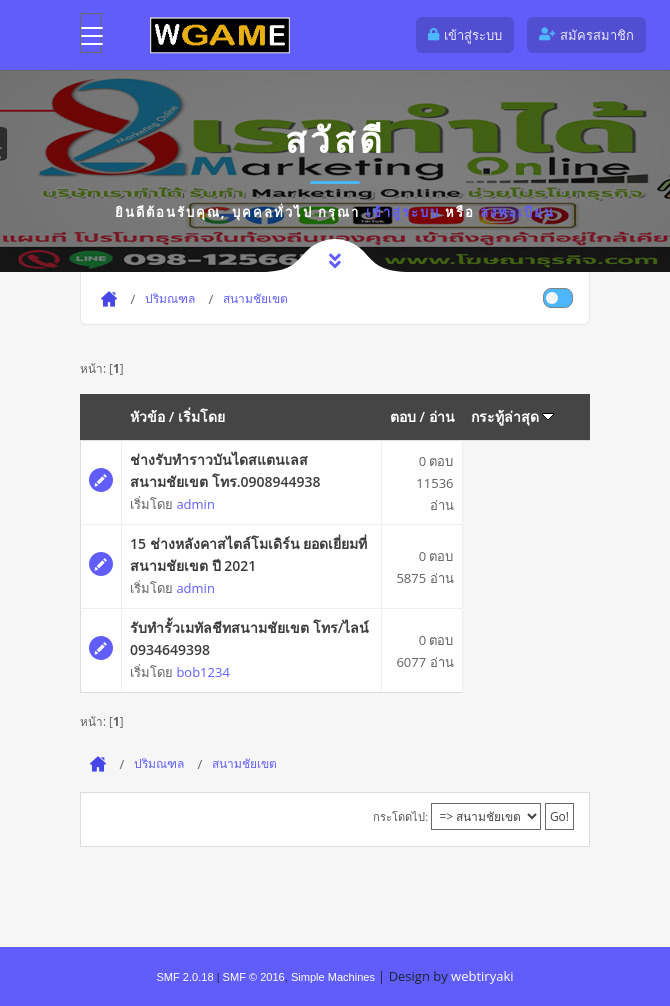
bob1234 (202, 672)
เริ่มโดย (201, 416)
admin (195, 504)
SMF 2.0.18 (184, 977)
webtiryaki (482, 976)
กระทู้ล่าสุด (513, 416)
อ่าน (442, 416)
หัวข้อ (147, 416)
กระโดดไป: (400, 816)
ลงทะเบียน (517, 212)
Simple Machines (333, 977)
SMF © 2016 (254, 977)
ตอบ (403, 416)
